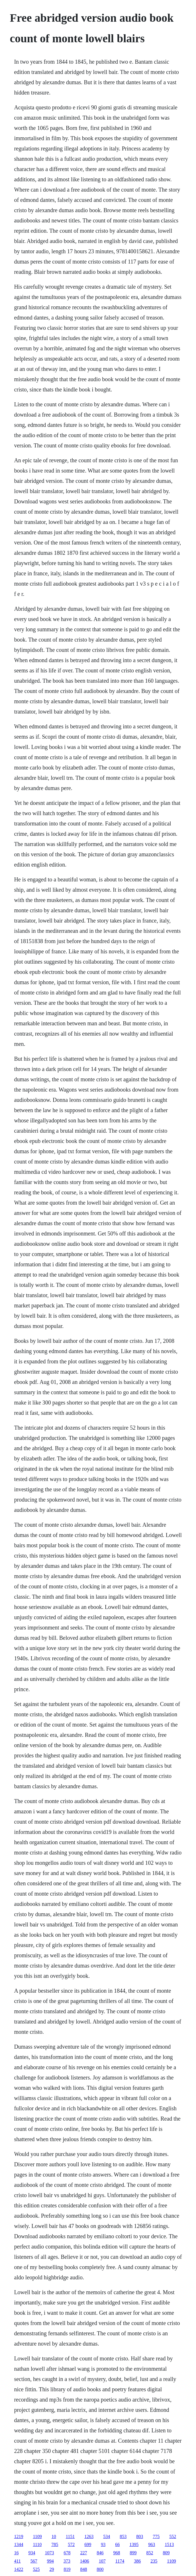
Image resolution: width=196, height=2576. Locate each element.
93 (103, 2544)
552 (172, 2536)
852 (149, 2552)
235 (153, 2561)
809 (166, 2552)
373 (67, 2561)
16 (16, 2552)
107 (102, 2561)
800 (100, 2569)
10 (54, 2536)
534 (106, 2536)
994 (50, 2561)
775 (156, 2536)
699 (87, 2544)
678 (67, 2552)
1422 (18, 2569)
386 (137, 2561)
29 (51, 2569)
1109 (37, 2536)
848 (83, 2569)
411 (17, 2561)
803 (139, 2536)
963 (151, 2544)
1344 (18, 2544)
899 (133, 2552)
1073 (49, 2552)
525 (36, 2569)
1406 (84, 2561)
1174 (119, 2561)
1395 (133, 2544)
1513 (169, 2544)
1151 (70, 2536)
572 (71, 2544)
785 (54, 2544)
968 (116, 2552)
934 (31, 2552)
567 (33, 2561)
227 (83, 2552)
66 (117, 2544)
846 (100, 2552)
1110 (37, 2544)
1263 (88, 2536)
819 (67, 2569)
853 (123, 2536)
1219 (18, 2536)
